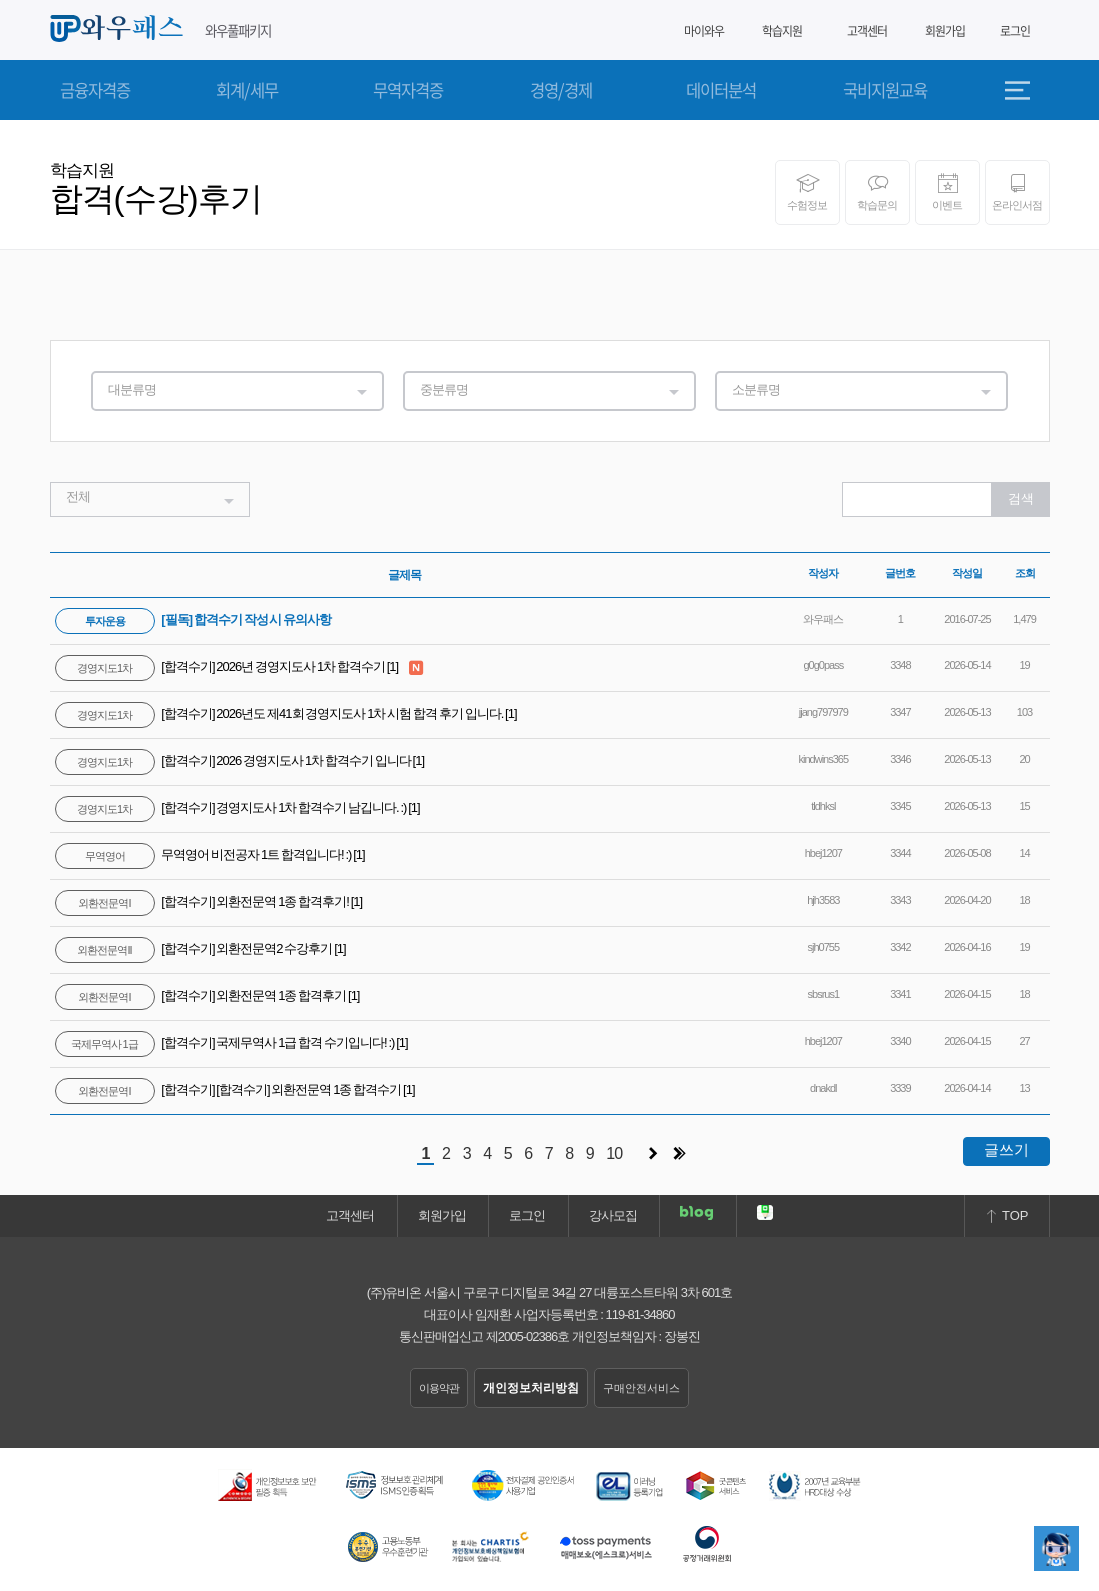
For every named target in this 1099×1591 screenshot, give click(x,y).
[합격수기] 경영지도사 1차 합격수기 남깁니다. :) (232, 807)
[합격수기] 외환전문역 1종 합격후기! (203, 901)
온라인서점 (1017, 192)
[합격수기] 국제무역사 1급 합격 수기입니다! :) (226, 1042)
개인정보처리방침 (531, 1388)
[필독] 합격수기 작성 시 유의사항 (193, 619)
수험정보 (807, 192)
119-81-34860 (640, 1314)
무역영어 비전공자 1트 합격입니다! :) (204, 854)
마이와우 (697, 31)
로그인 (1015, 31)
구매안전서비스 (641, 1388)
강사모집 (613, 1215)
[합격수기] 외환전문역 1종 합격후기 (202, 995)
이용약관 (439, 1388)
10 (614, 1153)
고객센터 (867, 31)
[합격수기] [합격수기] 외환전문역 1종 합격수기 (229, 1089)
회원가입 (945, 31)
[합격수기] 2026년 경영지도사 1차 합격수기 (221, 666)
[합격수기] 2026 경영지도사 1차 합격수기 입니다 (234, 760)
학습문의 (877, 192)
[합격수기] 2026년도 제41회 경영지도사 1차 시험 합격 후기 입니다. (280, 713)
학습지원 (782, 31)
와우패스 (120, 29)
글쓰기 (1006, 1149)
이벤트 (947, 192)
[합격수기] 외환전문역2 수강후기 (195, 948)
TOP (1006, 1215)
